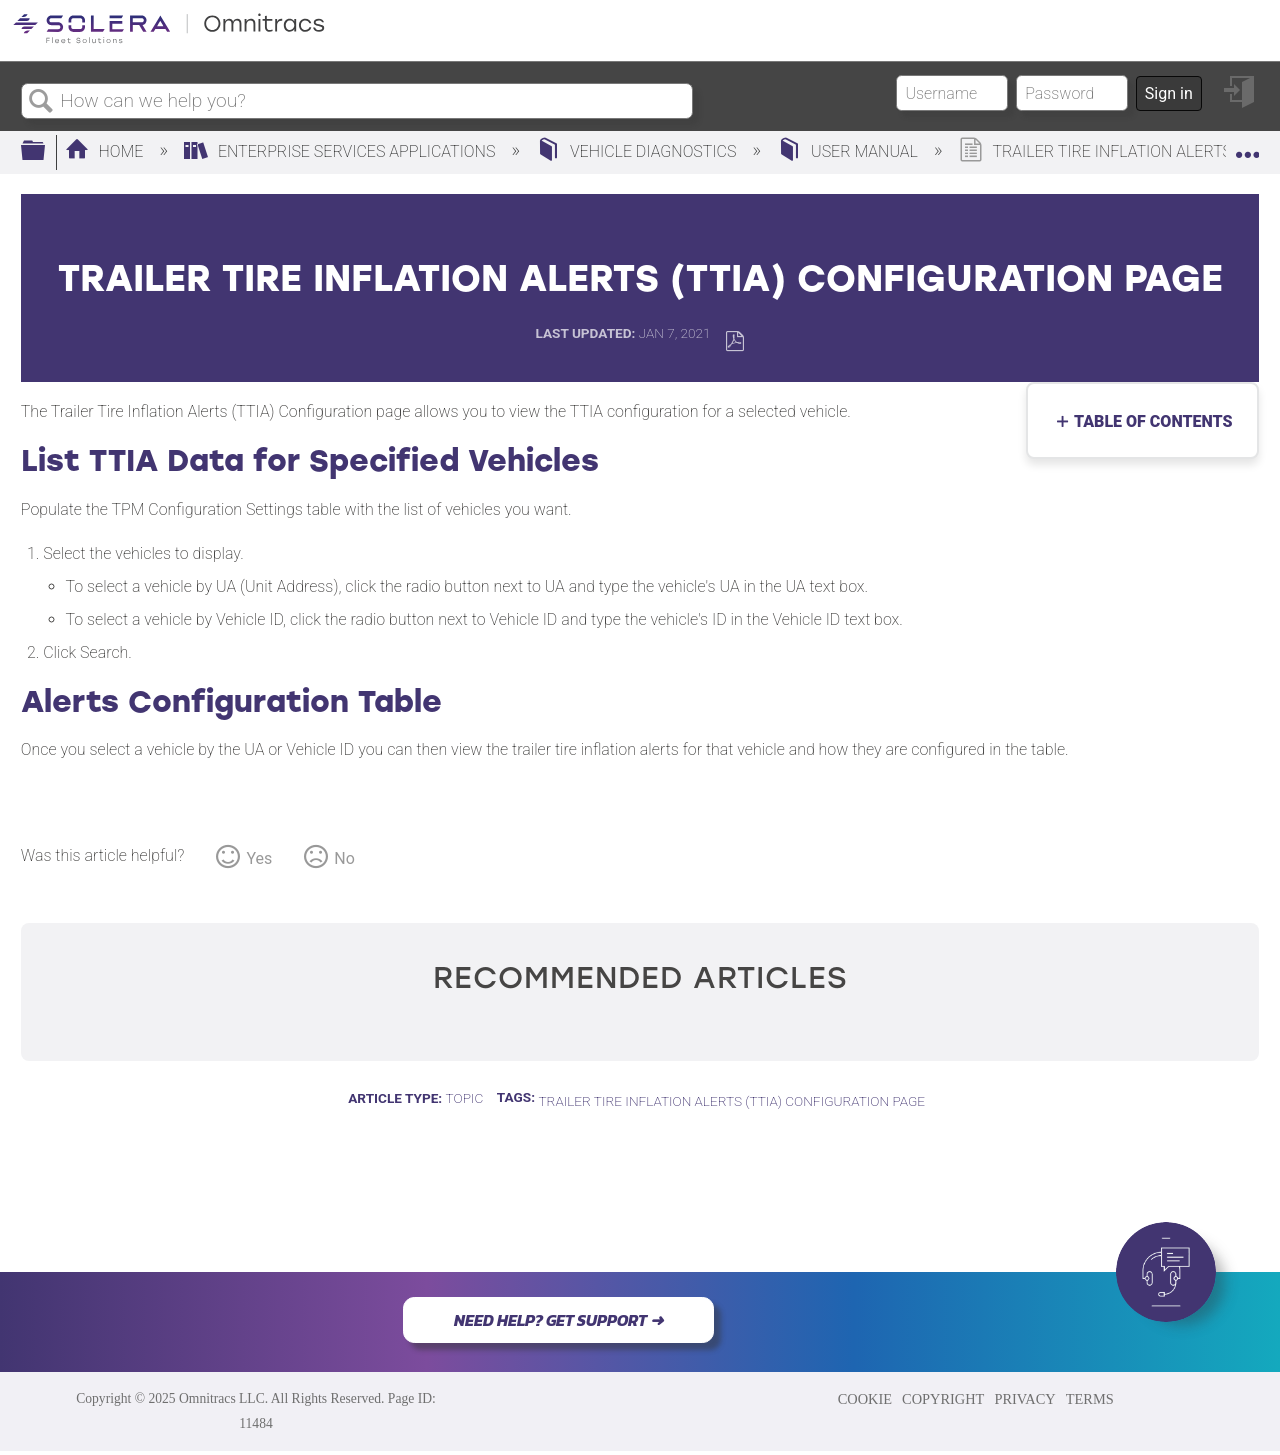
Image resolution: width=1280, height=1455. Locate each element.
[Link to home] (169, 39)
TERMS (1090, 1399)
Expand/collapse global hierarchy (46, 152)
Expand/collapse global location (1247, 146)
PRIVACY (1024, 1399)
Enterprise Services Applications (341, 151)
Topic (465, 1098)
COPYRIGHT (943, 1399)
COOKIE (865, 1399)
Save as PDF (734, 341)
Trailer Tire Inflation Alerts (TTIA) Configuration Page (731, 1101)
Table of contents (1148, 421)
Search (41, 102)
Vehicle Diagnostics (638, 151)
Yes (259, 858)
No (344, 858)
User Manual (849, 151)
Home (106, 151)
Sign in (1169, 93)
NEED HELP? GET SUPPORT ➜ (558, 1320)
